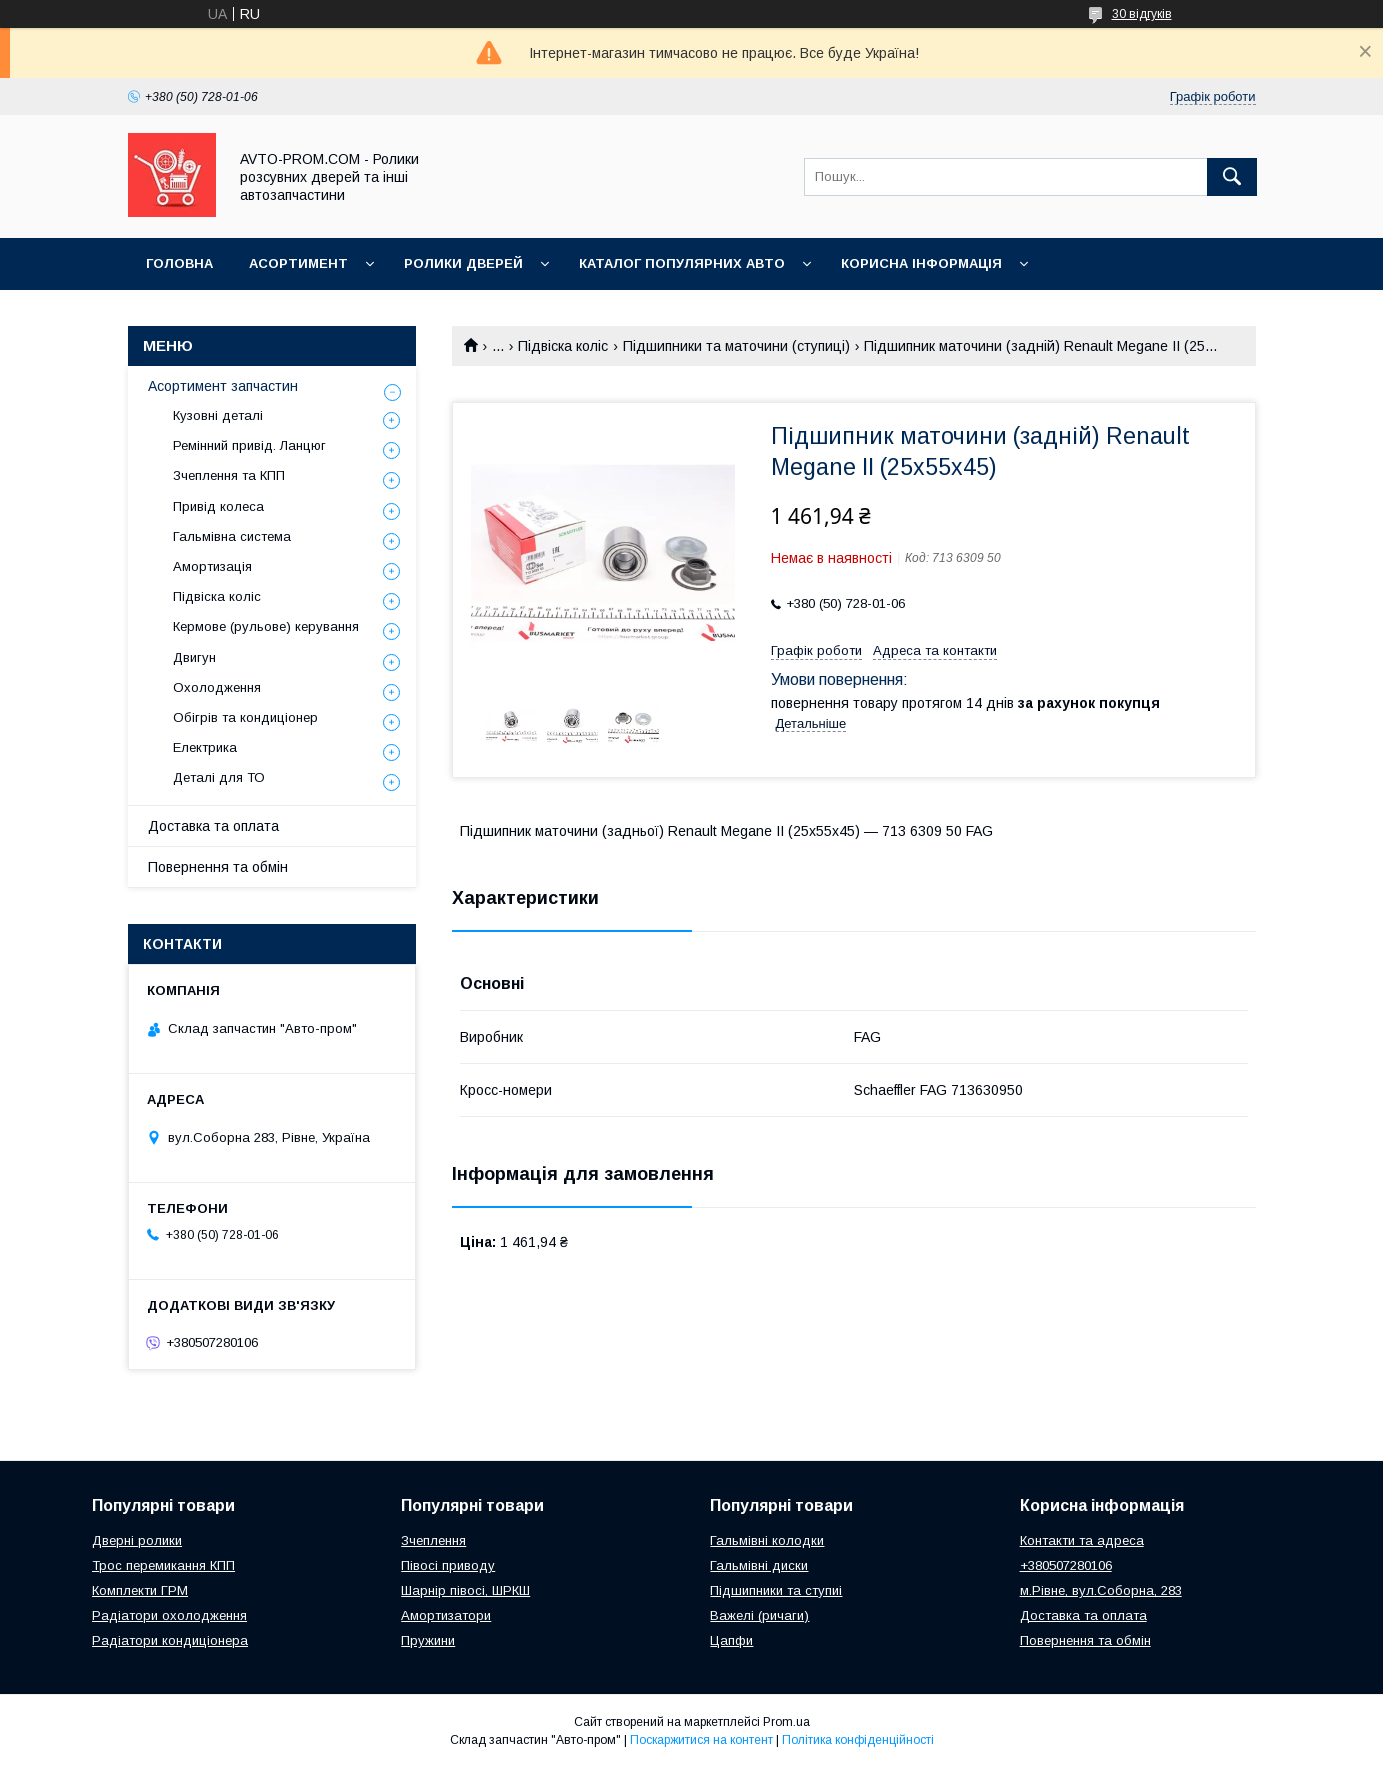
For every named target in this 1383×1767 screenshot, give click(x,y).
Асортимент (298, 263)
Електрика (205, 747)
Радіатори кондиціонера (170, 1640)
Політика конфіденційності (858, 1740)
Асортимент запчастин (223, 386)
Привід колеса (218, 506)
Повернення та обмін (218, 867)
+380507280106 (1066, 1565)
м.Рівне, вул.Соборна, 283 (1101, 1590)
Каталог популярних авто (682, 263)
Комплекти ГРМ (140, 1590)
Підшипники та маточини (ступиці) (736, 346)
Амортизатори (446, 1615)
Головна (179, 263)
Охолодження (217, 687)
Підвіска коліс (563, 346)
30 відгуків (1142, 14)
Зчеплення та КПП (229, 475)
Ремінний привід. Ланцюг (249, 445)
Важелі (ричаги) (759, 1615)
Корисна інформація (921, 263)
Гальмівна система (232, 536)
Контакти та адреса (1082, 1540)
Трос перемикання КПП (163, 1565)
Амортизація (212, 566)
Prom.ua (786, 1722)
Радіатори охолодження (169, 1615)
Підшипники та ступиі (776, 1590)
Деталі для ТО (219, 777)
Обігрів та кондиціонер (245, 717)
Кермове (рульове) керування (266, 626)
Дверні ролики (137, 1540)
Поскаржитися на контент (701, 1740)
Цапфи (731, 1640)
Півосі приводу (448, 1565)
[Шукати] (1232, 177)
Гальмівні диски (759, 1565)
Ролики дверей (463, 263)
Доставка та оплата (213, 826)
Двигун (194, 657)
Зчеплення (433, 1540)
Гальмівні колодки (767, 1540)
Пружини (428, 1640)
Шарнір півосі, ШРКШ (465, 1590)
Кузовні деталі (218, 415)
